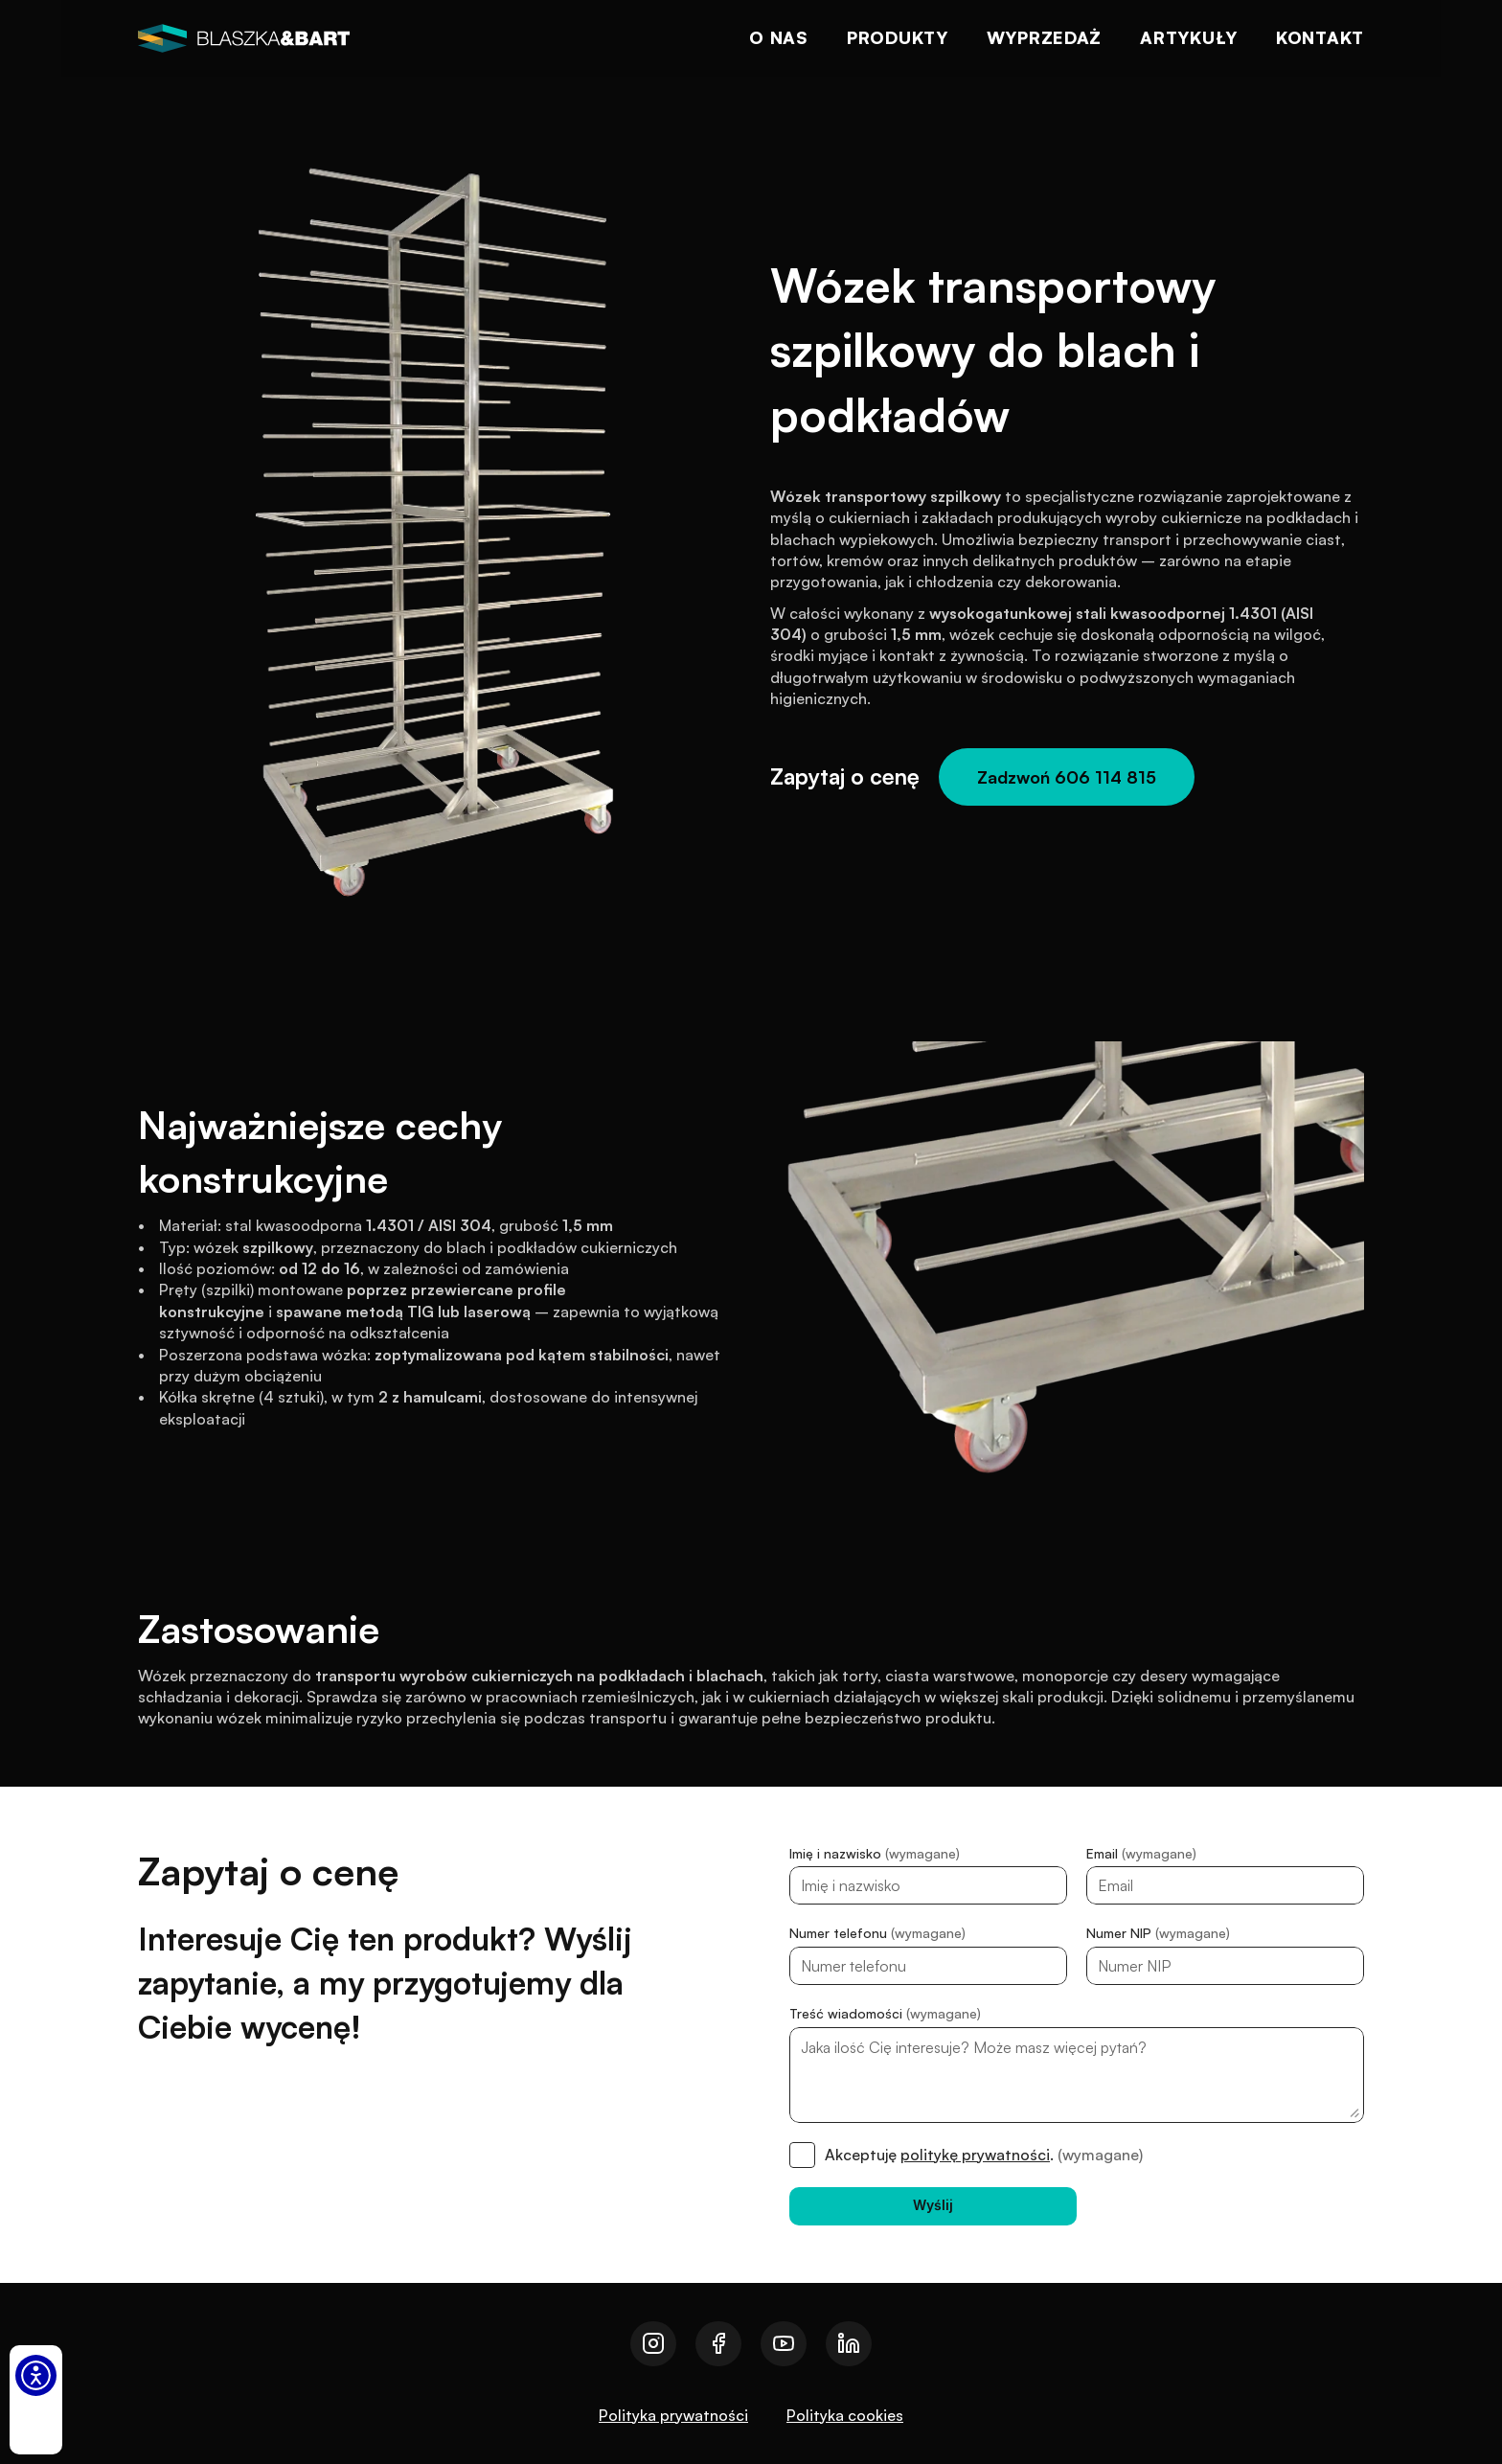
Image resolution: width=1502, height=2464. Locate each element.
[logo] (244, 38)
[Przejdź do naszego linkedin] (849, 2343)
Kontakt (1320, 37)
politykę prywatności (975, 2154)
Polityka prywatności (673, 2415)
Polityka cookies (844, 2415)
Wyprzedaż (1044, 37)
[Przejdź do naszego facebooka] (718, 2343)
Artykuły (1189, 37)
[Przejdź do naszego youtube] (784, 2343)
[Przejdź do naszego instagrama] (653, 2343)
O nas (778, 37)
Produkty (897, 37)
